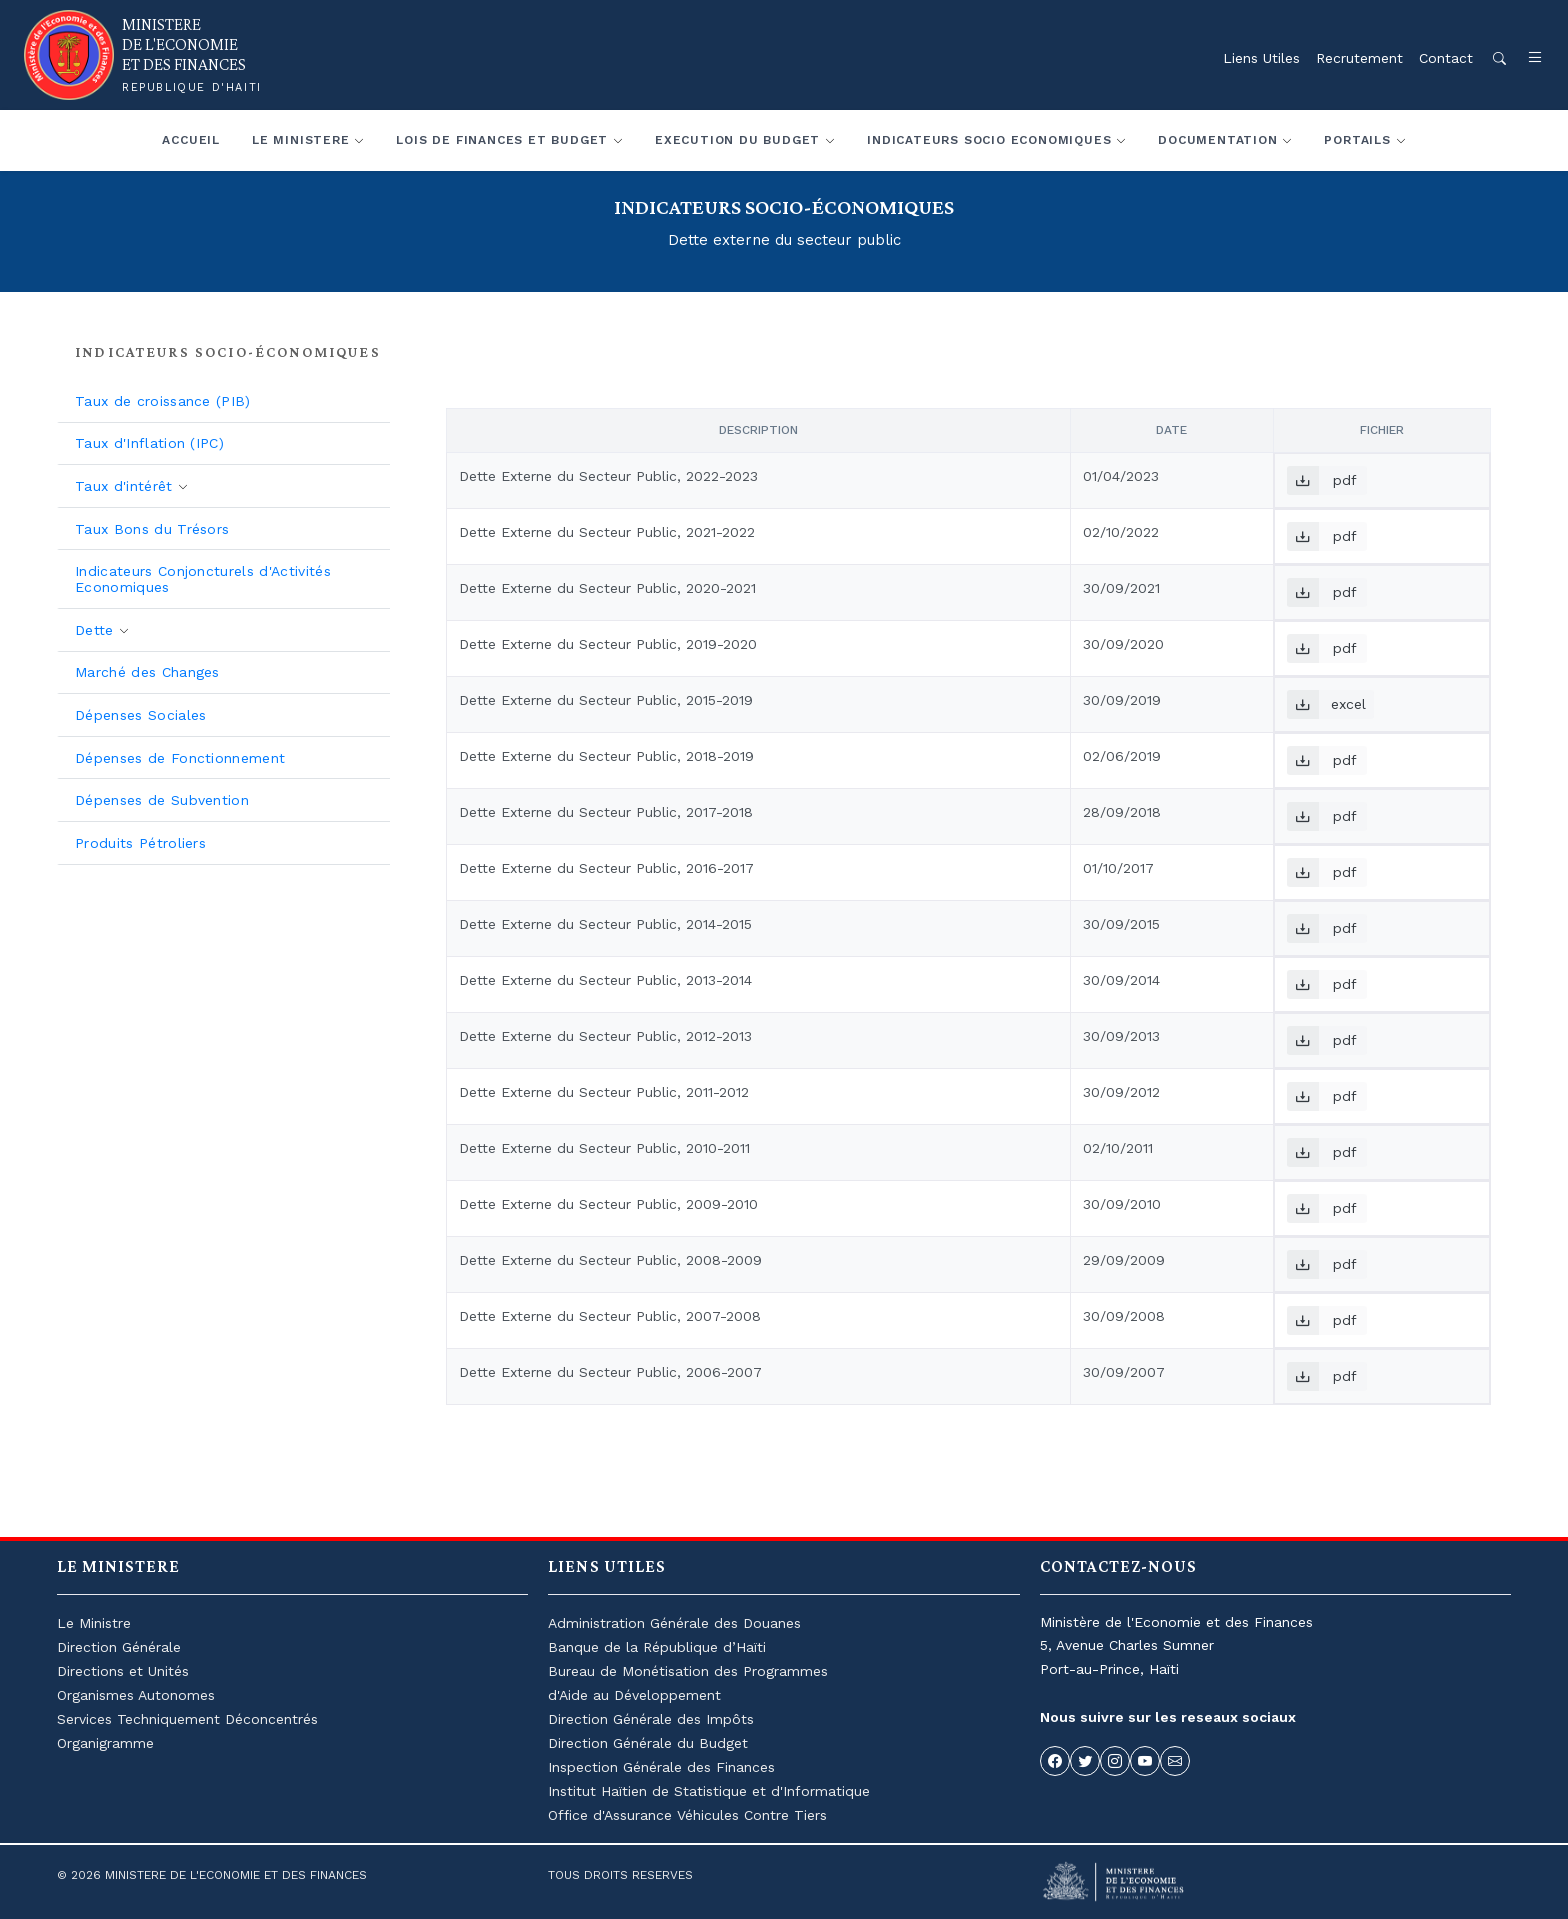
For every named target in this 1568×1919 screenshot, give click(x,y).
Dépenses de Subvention (162, 800)
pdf (1322, 480)
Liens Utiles (1261, 58)
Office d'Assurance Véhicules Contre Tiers (687, 1815)
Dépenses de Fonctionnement (180, 758)
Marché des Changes (147, 672)
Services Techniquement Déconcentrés (187, 1719)
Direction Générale (119, 1647)
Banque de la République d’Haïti (657, 1647)
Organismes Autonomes (136, 1695)
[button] (1525, 58)
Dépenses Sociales (140, 715)
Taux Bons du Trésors (152, 529)
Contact (1446, 58)
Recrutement (1359, 58)
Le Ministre (94, 1623)
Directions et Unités (123, 1671)
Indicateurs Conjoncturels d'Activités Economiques (203, 579)
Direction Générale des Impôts (651, 1719)
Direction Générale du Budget (648, 1743)
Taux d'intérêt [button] (126, 486)
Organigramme (105, 1743)
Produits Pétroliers (140, 843)
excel (1326, 704)
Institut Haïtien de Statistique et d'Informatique (709, 1791)
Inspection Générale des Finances (661, 1767)
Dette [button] (97, 630)
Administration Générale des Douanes (674, 1623)
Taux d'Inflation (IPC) (149, 443)
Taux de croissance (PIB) (163, 401)
